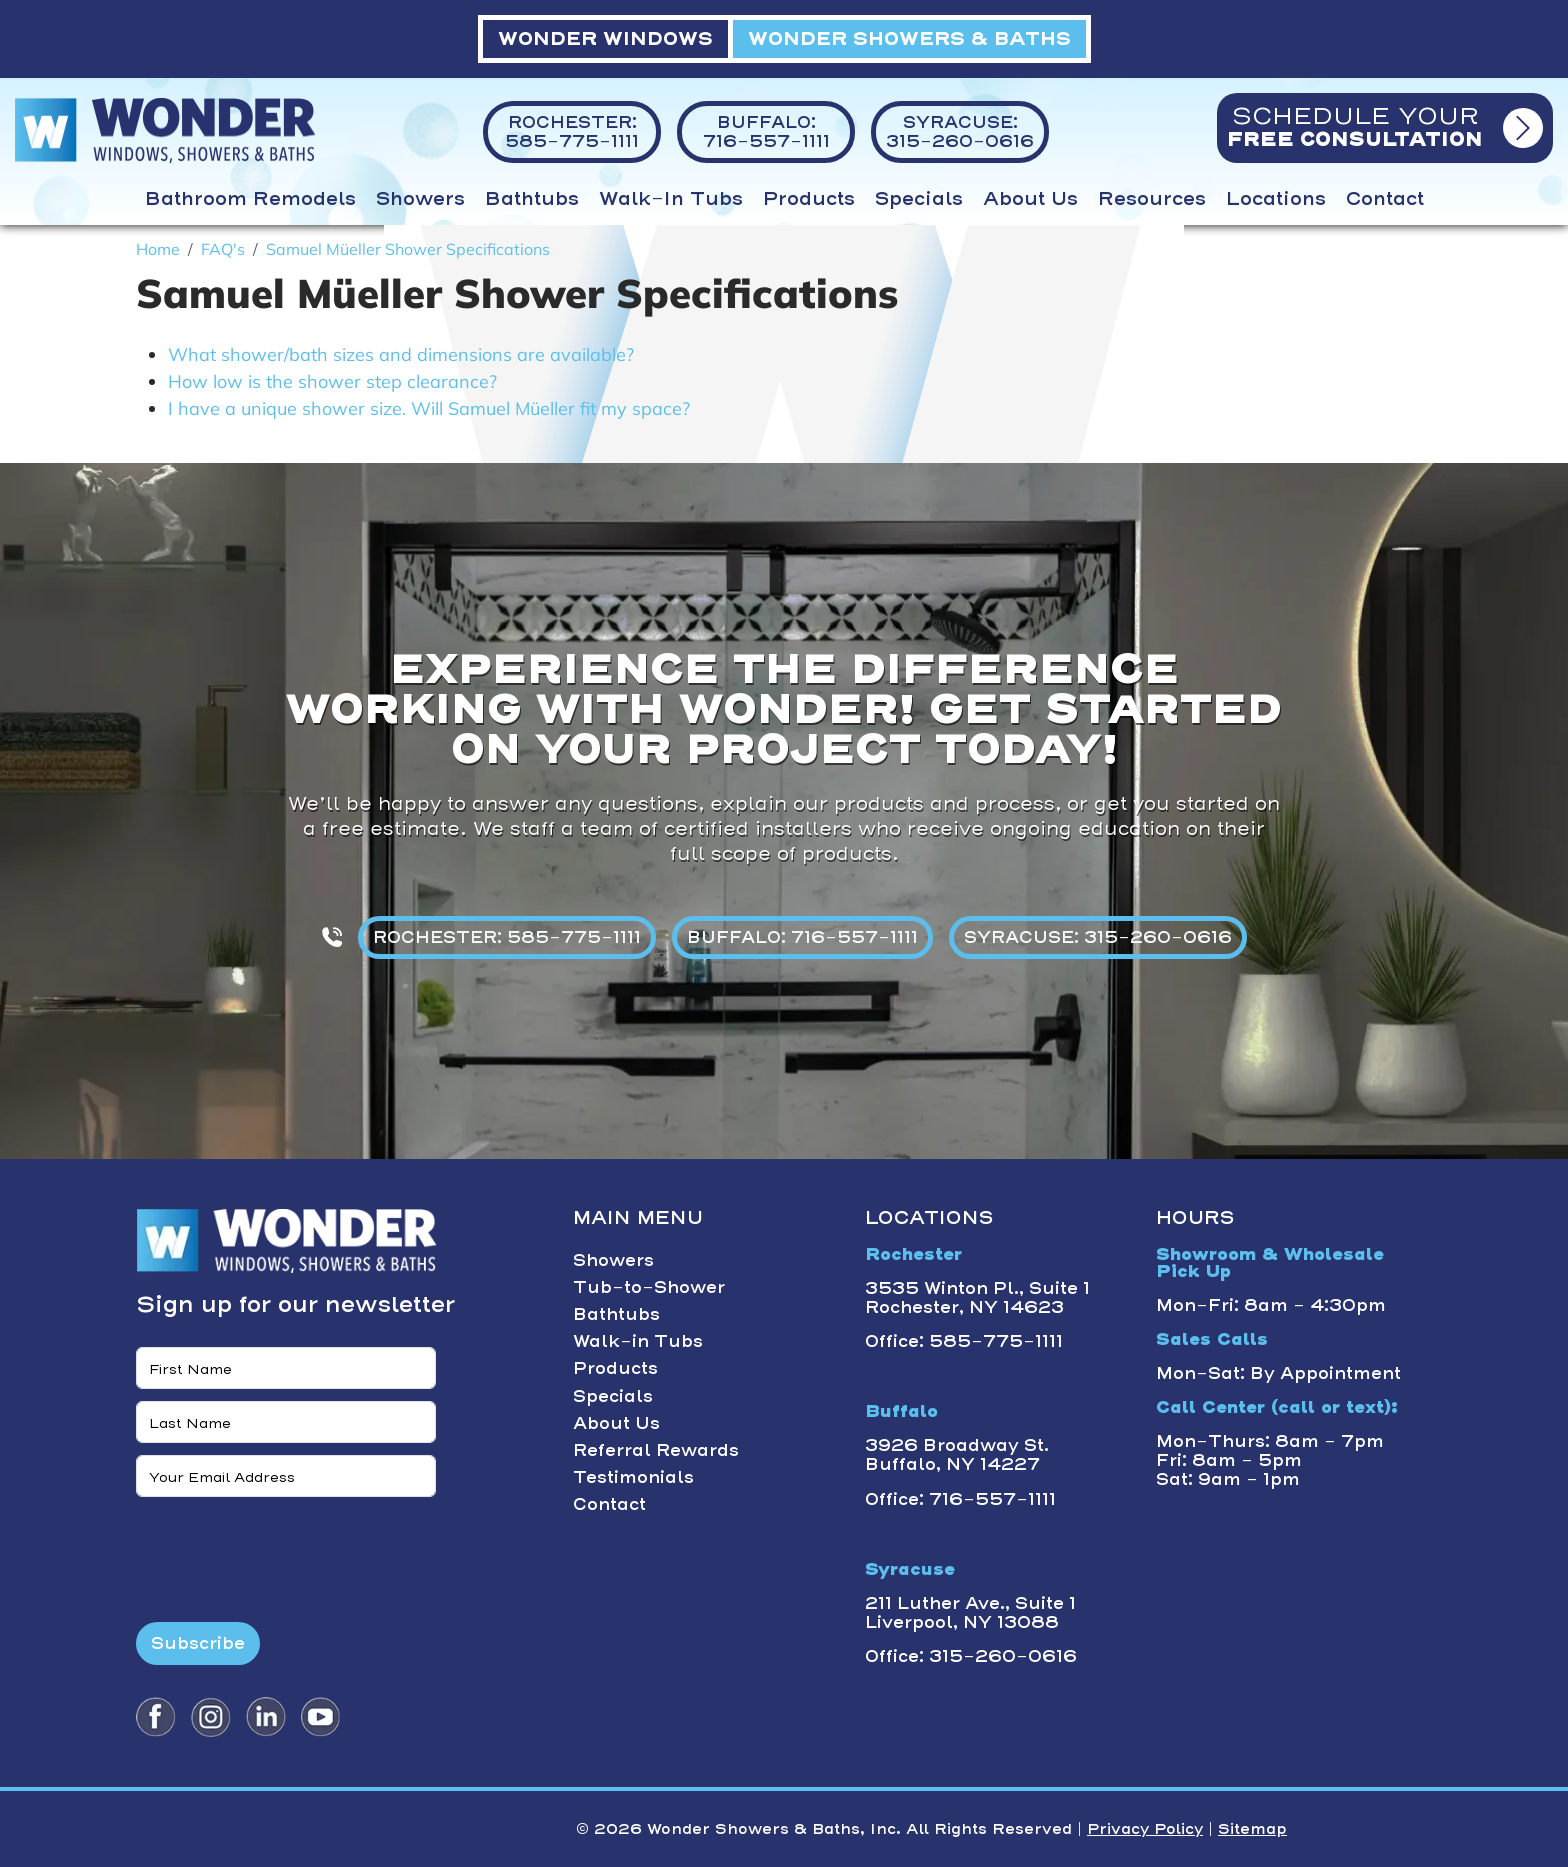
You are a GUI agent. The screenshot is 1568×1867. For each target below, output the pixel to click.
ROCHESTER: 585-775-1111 (507, 937)
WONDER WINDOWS (605, 38)
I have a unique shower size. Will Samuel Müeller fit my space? (429, 408)
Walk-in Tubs (671, 199)
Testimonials (633, 1477)
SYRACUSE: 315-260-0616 (1098, 937)
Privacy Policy (1145, 1829)
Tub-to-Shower (649, 1287)
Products (809, 199)
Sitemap (1252, 1829)
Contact (1385, 199)
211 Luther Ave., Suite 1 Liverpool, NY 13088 (970, 1612)
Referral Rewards (656, 1450)
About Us (1030, 199)
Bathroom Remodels (250, 199)
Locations (1276, 199)
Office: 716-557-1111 (960, 1499)
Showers (420, 199)
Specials (919, 199)
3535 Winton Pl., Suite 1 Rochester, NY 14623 (977, 1297)
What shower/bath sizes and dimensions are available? (401, 354)
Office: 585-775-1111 (964, 1341)
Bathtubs (532, 199)
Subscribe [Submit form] (198, 1643)
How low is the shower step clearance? (332, 381)
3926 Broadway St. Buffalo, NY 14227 (957, 1454)
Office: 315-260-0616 (971, 1656)
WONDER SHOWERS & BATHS (909, 38)
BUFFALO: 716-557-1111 (802, 937)
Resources (1152, 199)
